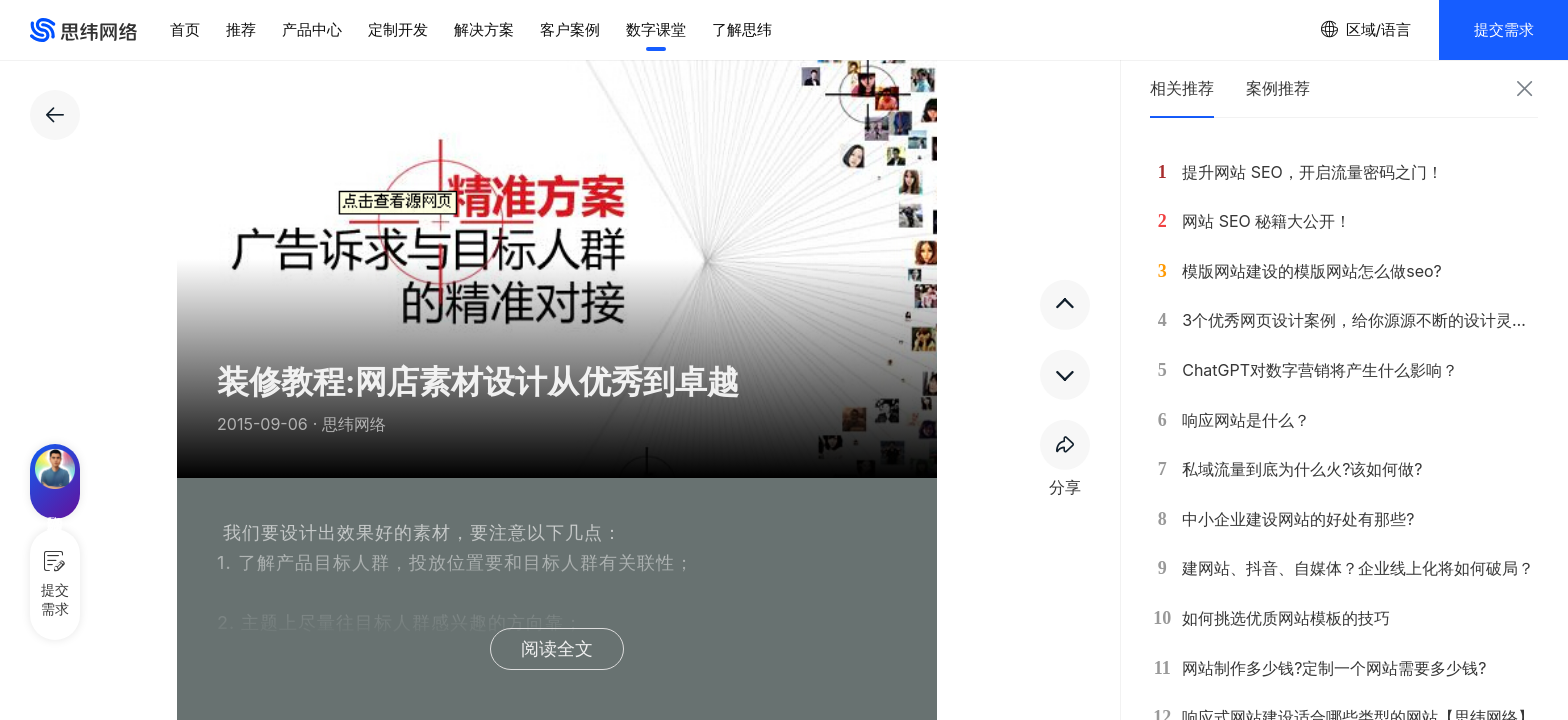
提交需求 (1504, 29)
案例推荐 (1278, 88)
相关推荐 (1182, 88)
